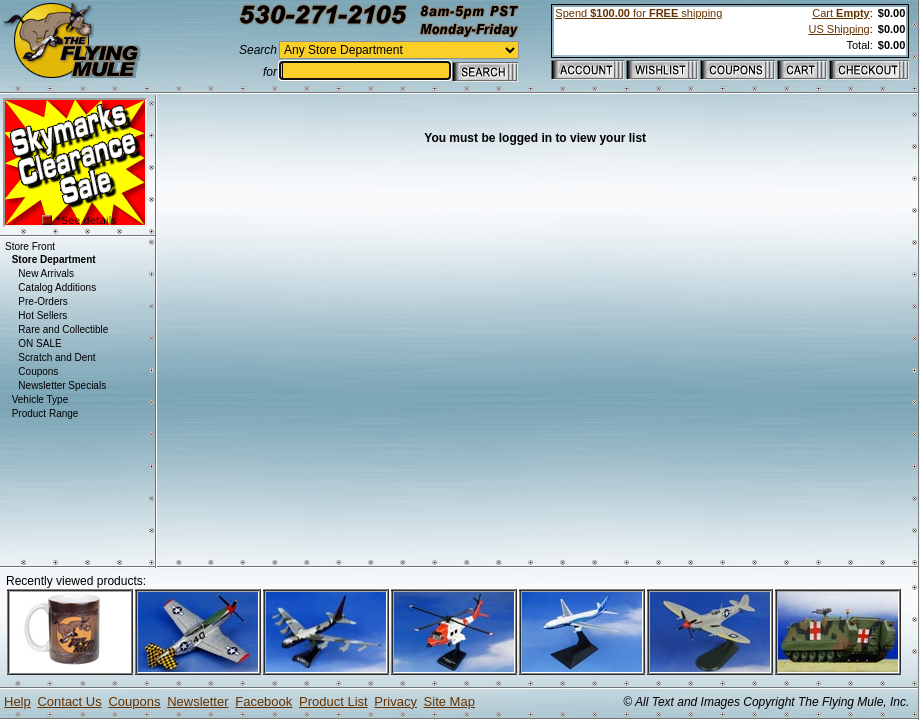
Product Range (45, 413)
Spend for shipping (638, 13)
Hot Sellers (42, 315)
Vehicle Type (40, 399)
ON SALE (39, 343)
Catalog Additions (57, 287)
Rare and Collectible (63, 329)
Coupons (38, 371)
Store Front (30, 246)
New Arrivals (46, 273)
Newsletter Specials (62, 385)
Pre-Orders (42, 301)
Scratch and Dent (56, 357)
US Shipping (839, 29)
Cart (840, 13)
